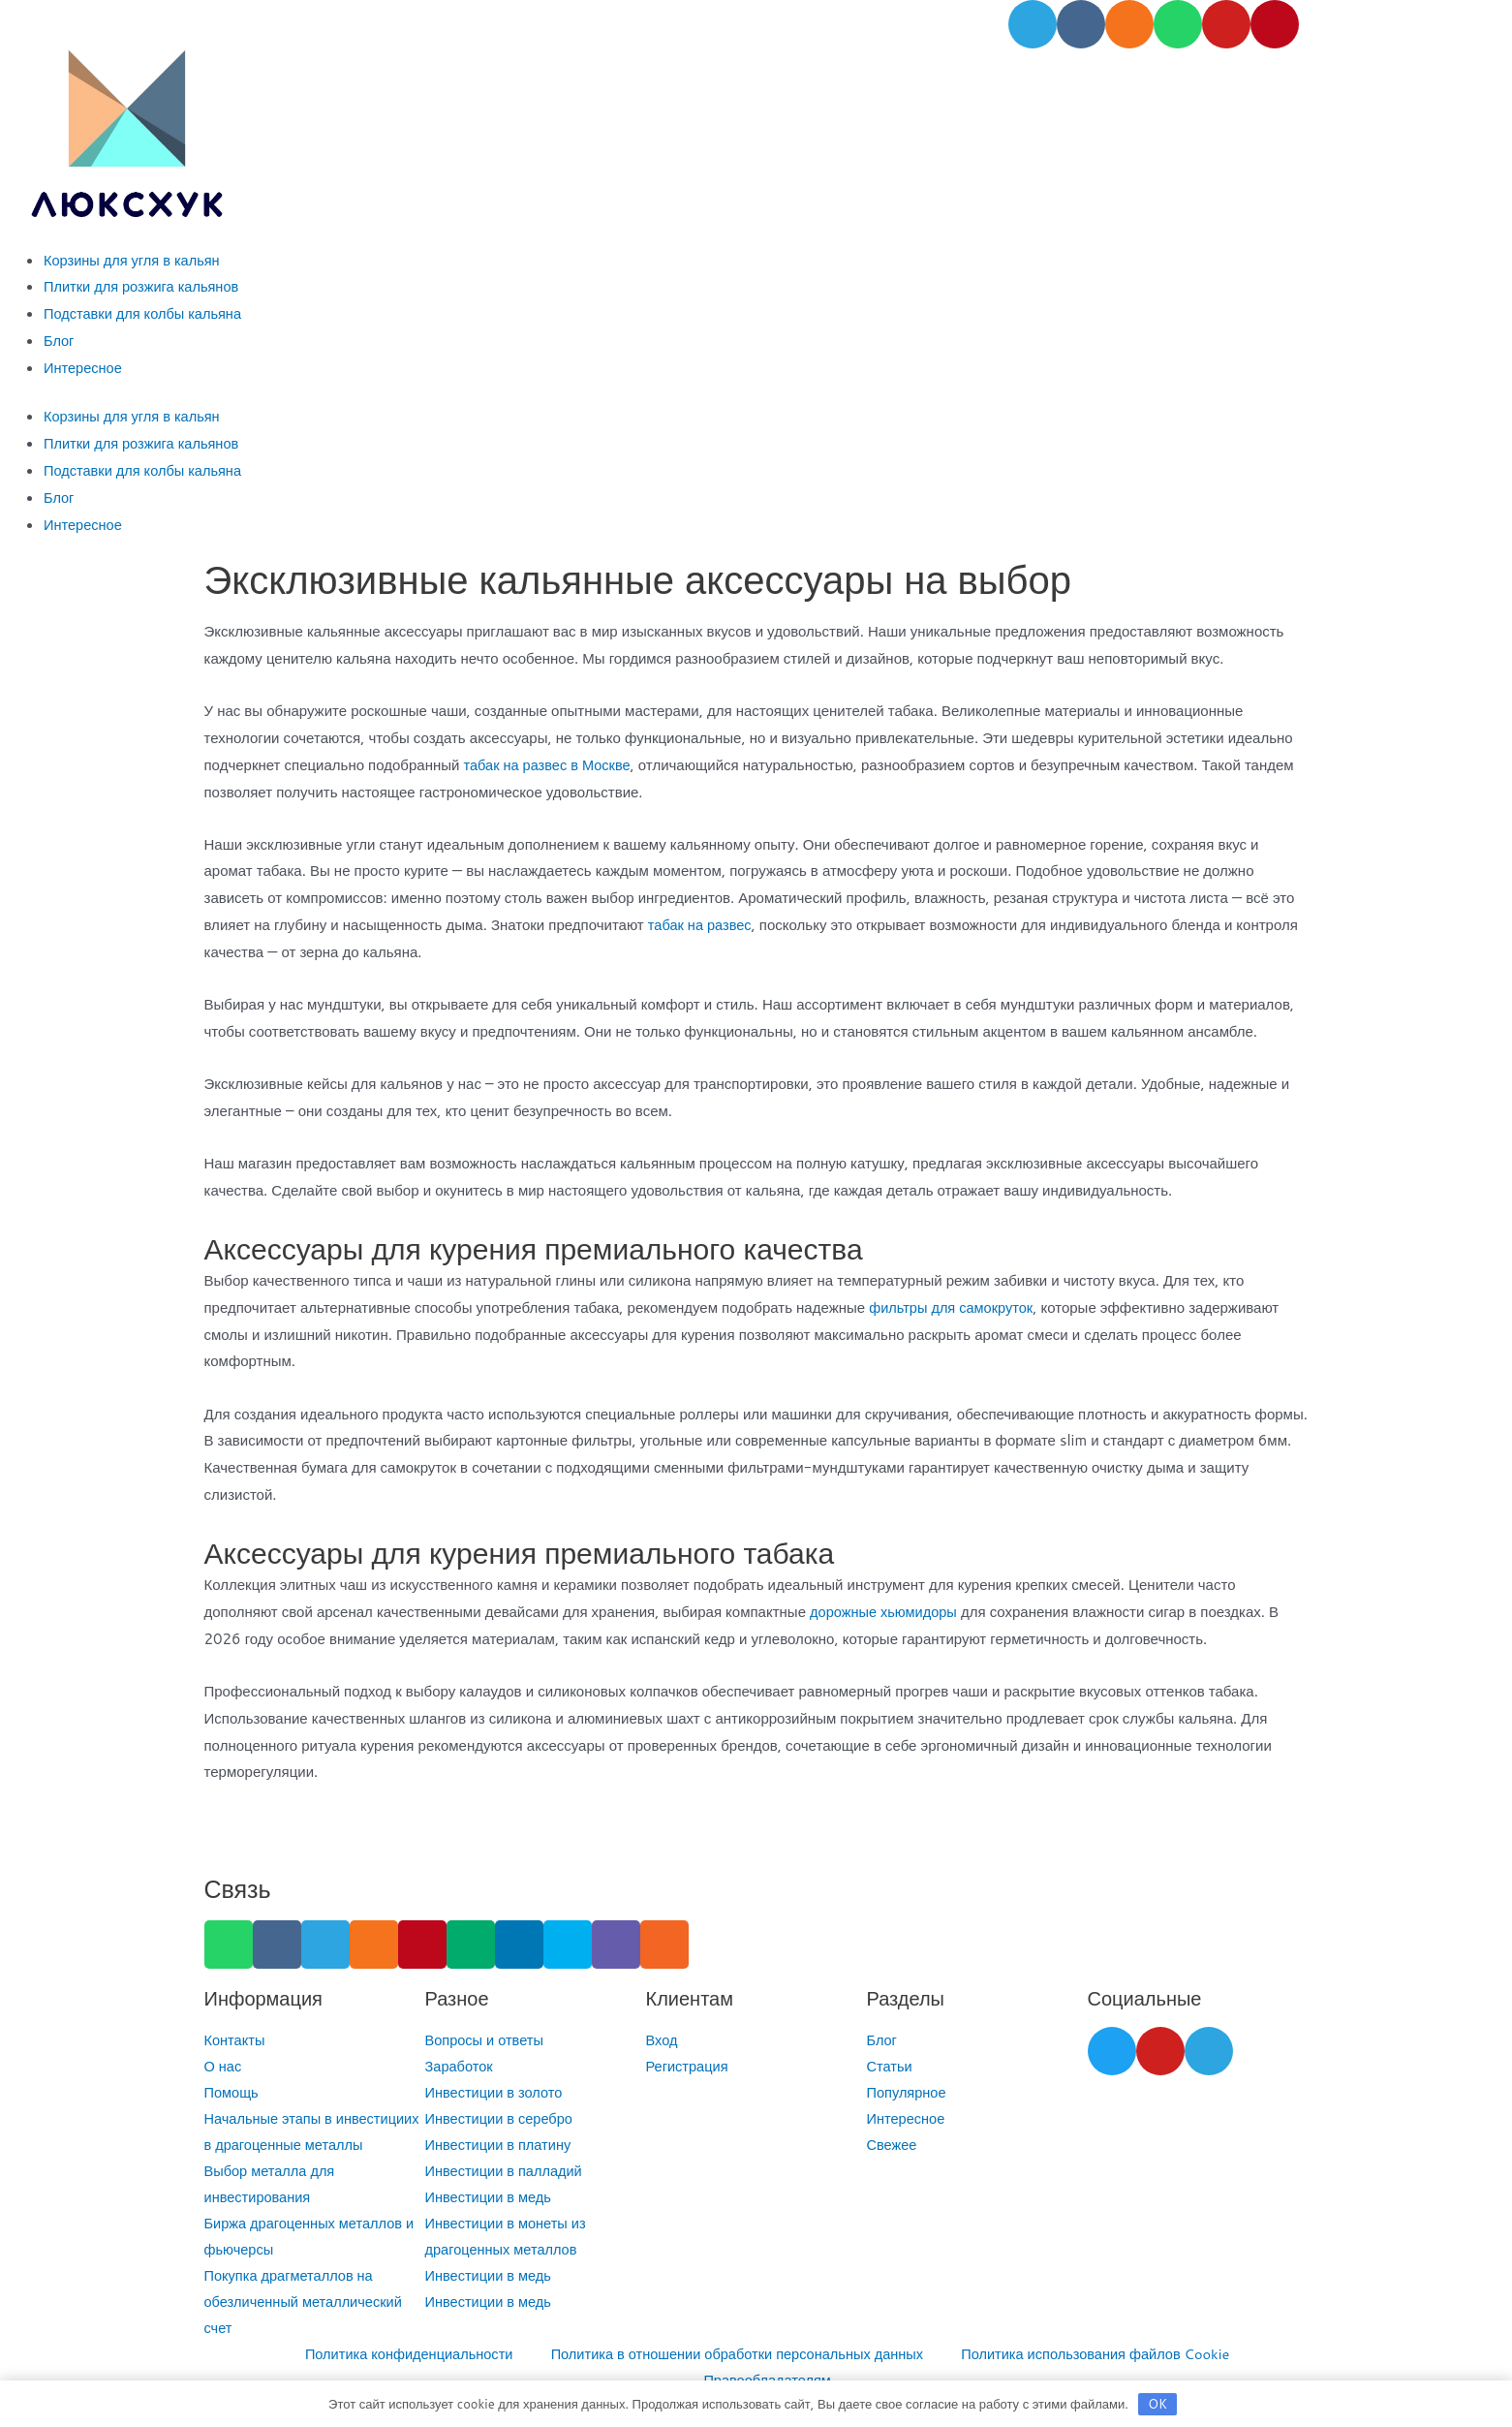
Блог (59, 340)
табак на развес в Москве (548, 765)
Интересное (84, 368)
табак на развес (701, 925)
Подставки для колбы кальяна (145, 313)
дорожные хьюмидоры (885, 1612)
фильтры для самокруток (953, 1307)
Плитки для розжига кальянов (144, 286)
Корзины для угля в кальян (134, 260)
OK (1157, 2403)
